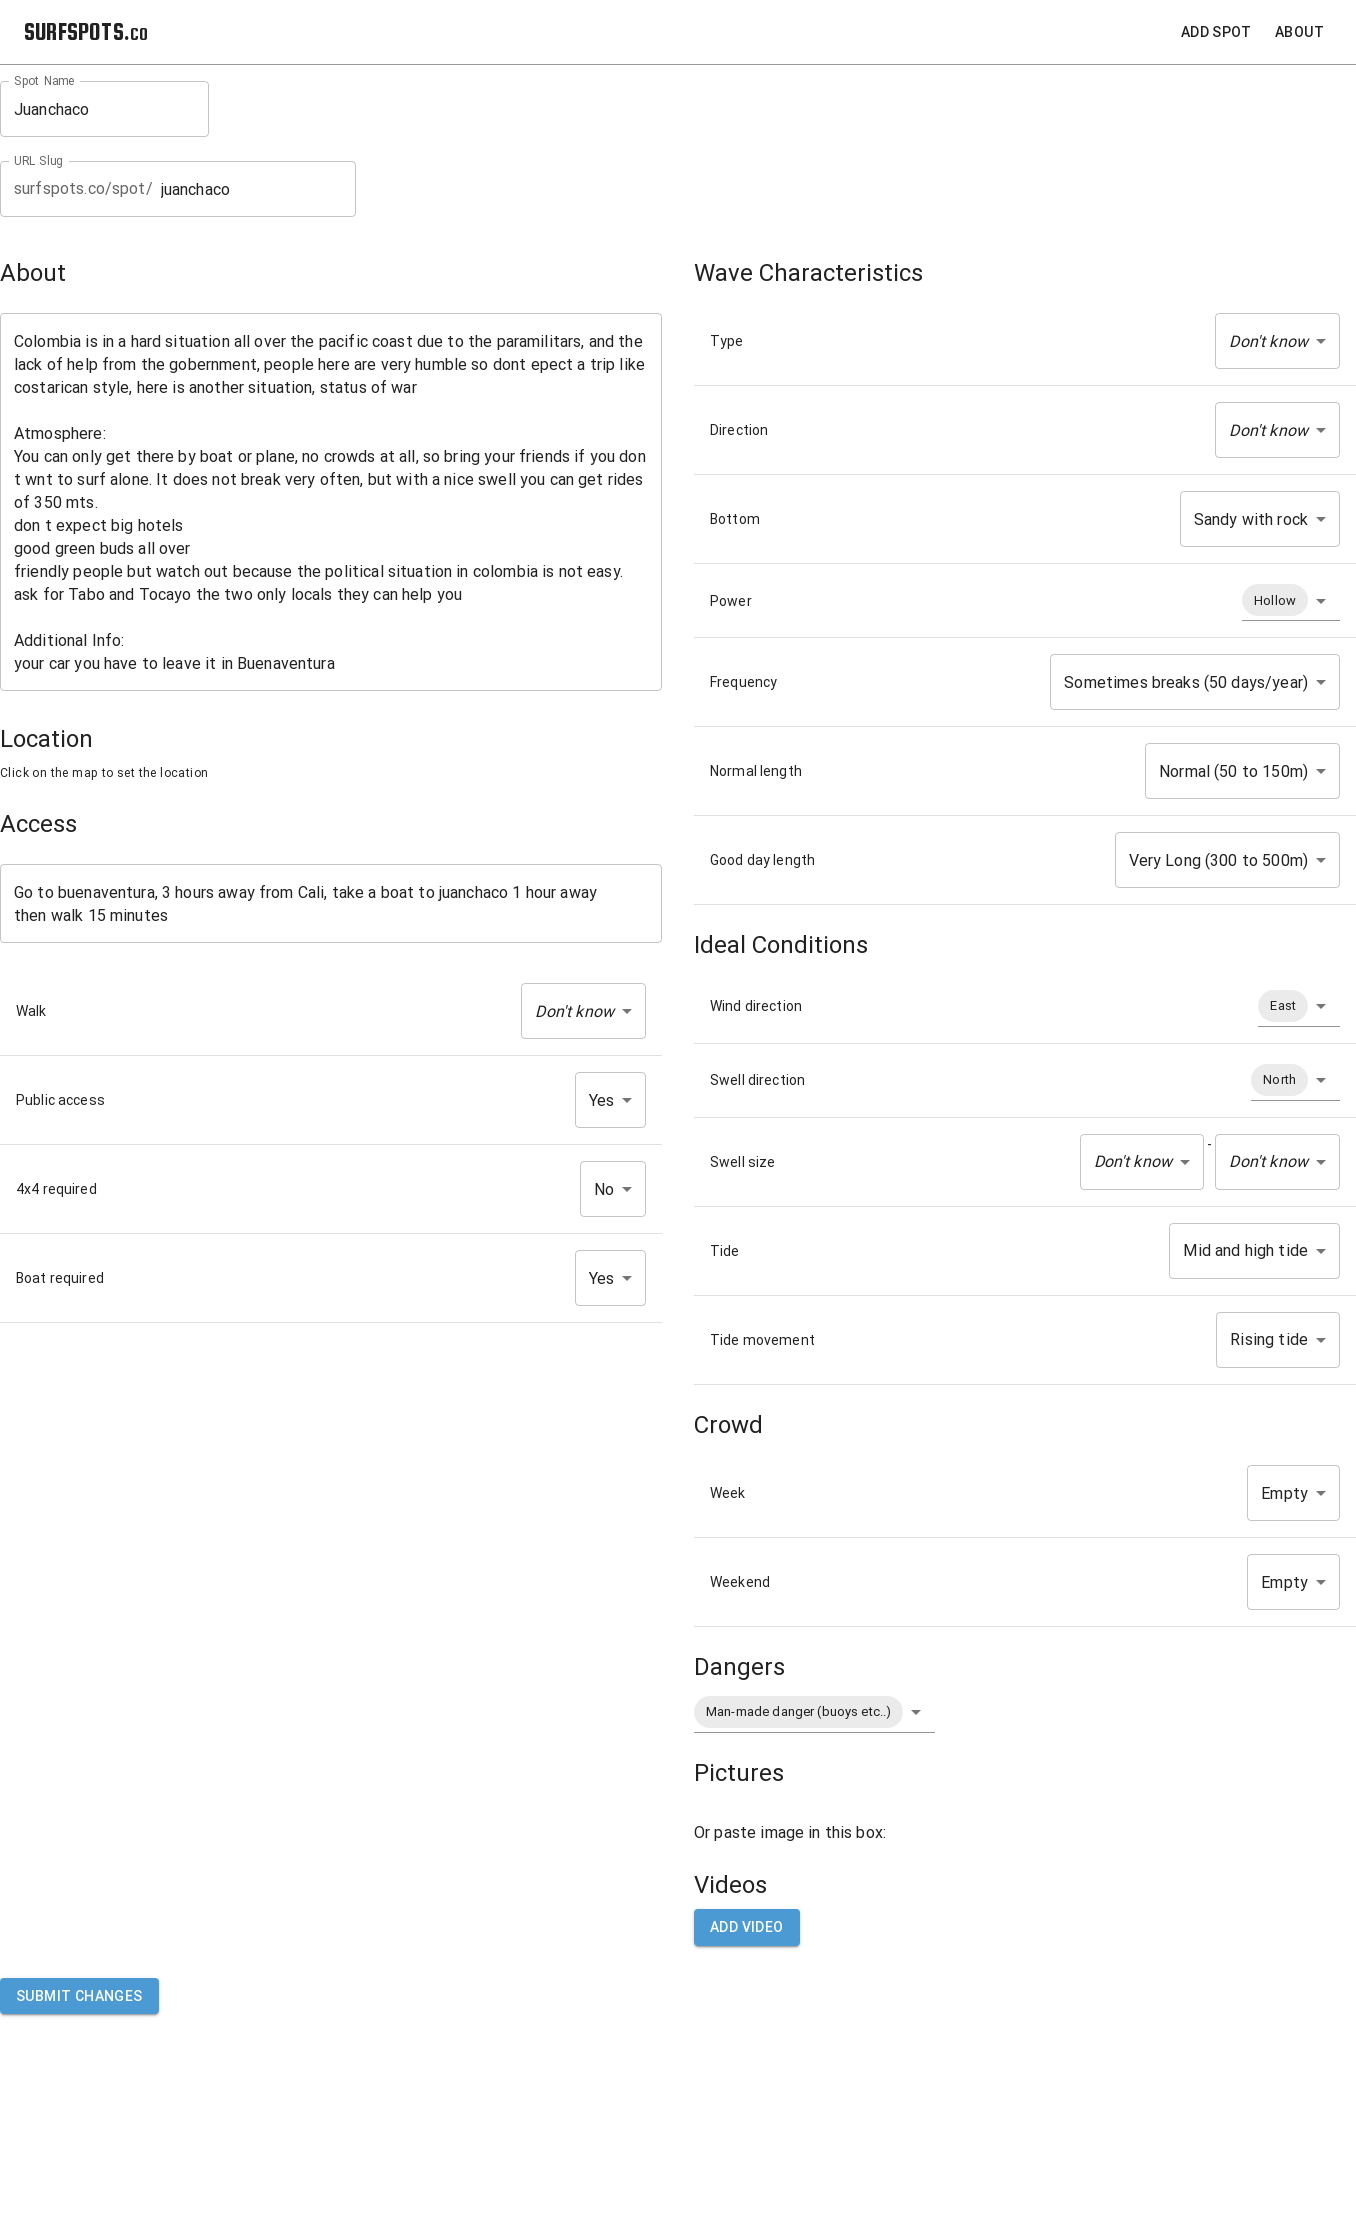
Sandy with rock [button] (1251, 519)
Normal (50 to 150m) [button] (1233, 771)
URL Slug (38, 161)
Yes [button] (601, 1100)
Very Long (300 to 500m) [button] (1218, 860)
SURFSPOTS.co (86, 31)
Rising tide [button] (1269, 1339)
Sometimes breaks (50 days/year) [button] (1186, 682)
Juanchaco (104, 109)
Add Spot (1216, 32)
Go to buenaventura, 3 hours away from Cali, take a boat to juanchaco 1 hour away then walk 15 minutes (331, 904)
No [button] (604, 1189)
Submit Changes (79, 1996)
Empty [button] (1284, 1493)
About (1299, 32)
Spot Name (44, 81)
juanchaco (251, 189)
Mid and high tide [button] (1245, 1250)
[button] (583, 1011)
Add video (747, 1927)
